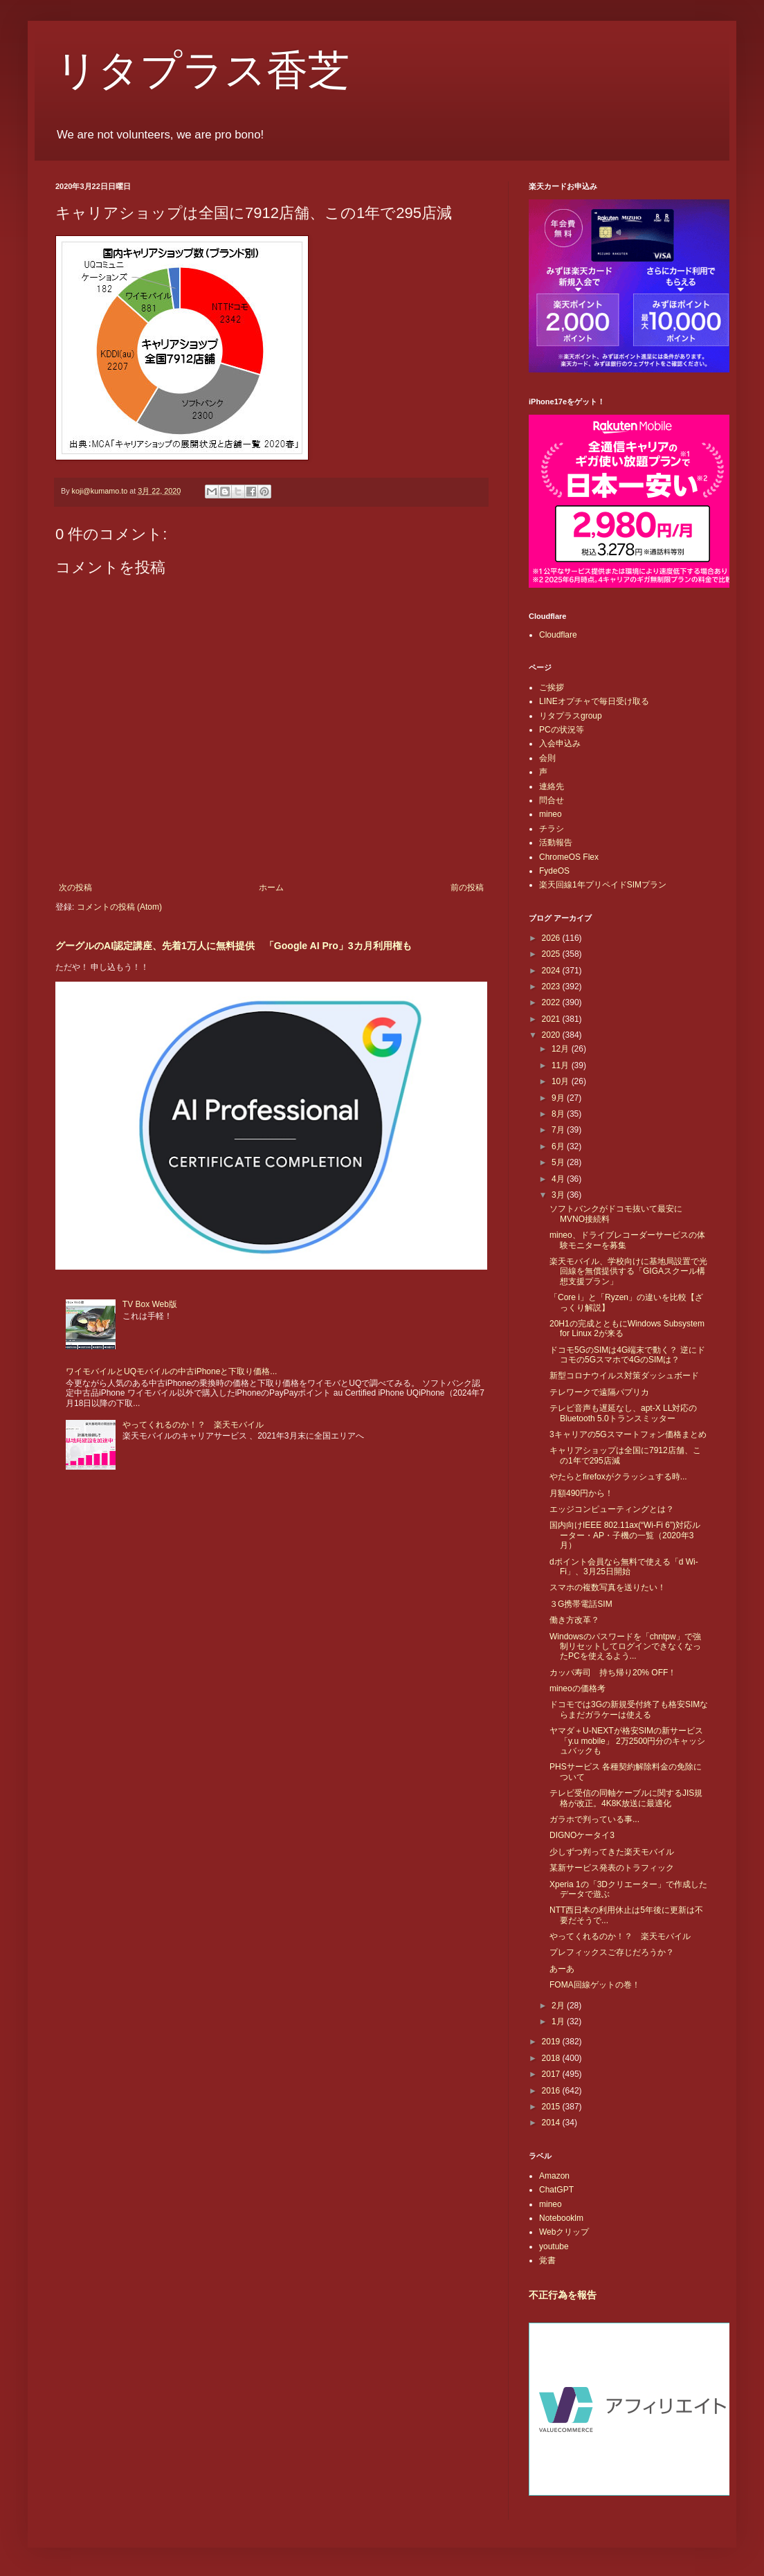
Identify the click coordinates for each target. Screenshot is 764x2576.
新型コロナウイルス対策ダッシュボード (624, 1375)
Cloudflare (558, 635)
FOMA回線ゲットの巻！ (594, 1985)
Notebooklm (561, 2218)
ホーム (271, 887)
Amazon (554, 2176)
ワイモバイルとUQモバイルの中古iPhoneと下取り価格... (171, 1371)
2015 (552, 2106)
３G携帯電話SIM (580, 1604)
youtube (554, 2246)
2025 (552, 954)
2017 (552, 2074)
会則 (547, 758)
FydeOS (554, 871)
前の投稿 (467, 887)
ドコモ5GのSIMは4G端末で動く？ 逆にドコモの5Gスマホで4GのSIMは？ (627, 1354)
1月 (559, 2021)
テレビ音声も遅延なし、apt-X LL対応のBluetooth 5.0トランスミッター (623, 1413)
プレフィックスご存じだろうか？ (611, 1952)
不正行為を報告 (563, 2294)
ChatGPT (556, 2190)
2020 (552, 1035)
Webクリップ (564, 2232)
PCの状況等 (561, 730)
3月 (559, 1195)
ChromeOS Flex (569, 857)
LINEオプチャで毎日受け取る (594, 701)
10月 (562, 1081)
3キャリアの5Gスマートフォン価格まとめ (628, 1434)
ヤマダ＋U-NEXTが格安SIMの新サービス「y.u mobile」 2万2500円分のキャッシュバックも (627, 1741)
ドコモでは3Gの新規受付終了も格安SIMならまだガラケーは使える (628, 1709)
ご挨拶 (551, 687)
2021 (552, 1019)
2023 (552, 986)
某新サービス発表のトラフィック (611, 1868)
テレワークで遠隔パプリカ (599, 1392)
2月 (559, 2005)
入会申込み (560, 743)
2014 (552, 2122)
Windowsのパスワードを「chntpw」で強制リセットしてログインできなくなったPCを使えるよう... (625, 1646)
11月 (562, 1065)
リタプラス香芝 (202, 70)
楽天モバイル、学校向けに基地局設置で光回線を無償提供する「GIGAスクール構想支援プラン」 (628, 1271)
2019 (552, 2041)
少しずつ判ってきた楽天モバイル (611, 1852)
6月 (559, 1146)
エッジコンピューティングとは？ (611, 1509)
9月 (559, 1098)
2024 (552, 970)
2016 (552, 2091)
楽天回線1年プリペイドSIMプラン (602, 885)
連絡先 (551, 786)
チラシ (551, 829)
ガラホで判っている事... (594, 1819)
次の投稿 (75, 887)
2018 (552, 2058)
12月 (562, 1049)
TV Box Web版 (149, 1304)
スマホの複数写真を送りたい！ (607, 1587)
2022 (552, 1002)
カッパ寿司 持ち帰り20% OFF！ (612, 1672)
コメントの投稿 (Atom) (119, 907)
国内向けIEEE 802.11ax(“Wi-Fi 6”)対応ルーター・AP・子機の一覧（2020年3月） (624, 1535)
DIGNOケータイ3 (582, 1835)
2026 (552, 938)
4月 (559, 1179)
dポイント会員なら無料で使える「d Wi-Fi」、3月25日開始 (623, 1566)
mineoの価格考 (577, 1688)
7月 (559, 1130)
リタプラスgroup (570, 716)
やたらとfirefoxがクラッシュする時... (618, 1476)
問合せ (551, 800)
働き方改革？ (574, 1620)
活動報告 (555, 842)
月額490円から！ (581, 1493)
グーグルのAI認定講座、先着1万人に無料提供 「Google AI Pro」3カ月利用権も (233, 945)
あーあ (561, 1969)
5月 (559, 1162)
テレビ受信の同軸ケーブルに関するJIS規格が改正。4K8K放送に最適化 (625, 1798)
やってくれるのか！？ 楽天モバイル (193, 1425)
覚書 (547, 2260)
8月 (559, 1114)
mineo (550, 814)
